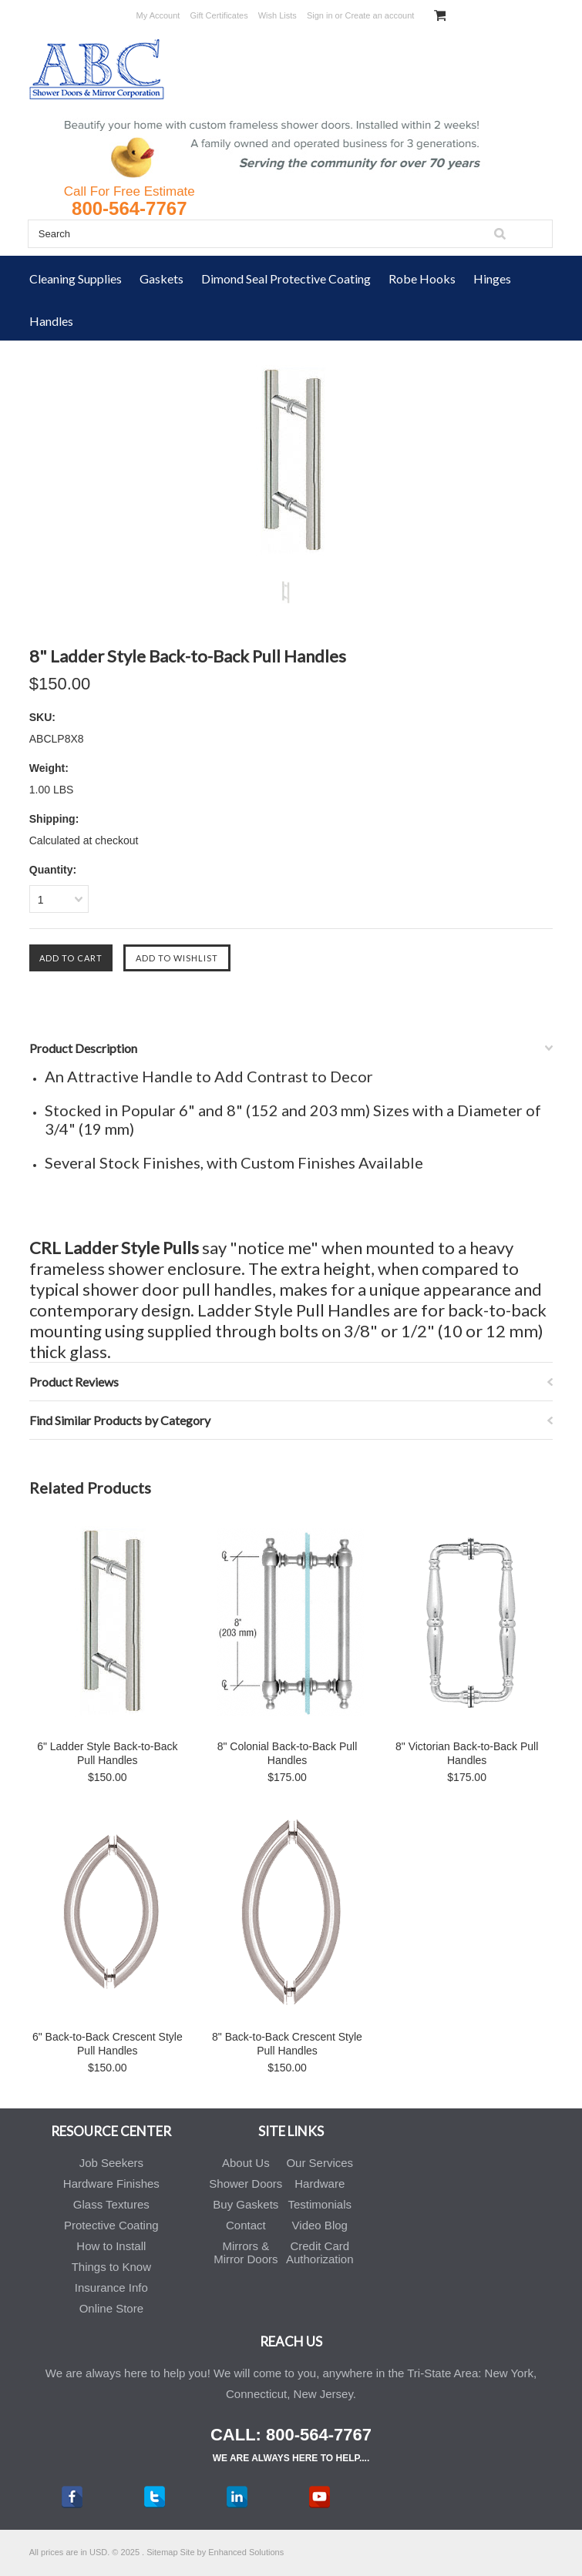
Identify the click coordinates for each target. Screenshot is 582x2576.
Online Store (111, 2308)
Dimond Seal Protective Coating (286, 278)
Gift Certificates (218, 15)
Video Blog (320, 2225)
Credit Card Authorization (320, 2252)
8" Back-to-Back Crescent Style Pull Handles (287, 2044)
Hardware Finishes (111, 2183)
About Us (246, 2162)
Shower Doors (245, 2183)
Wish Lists (277, 15)
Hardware (319, 2183)
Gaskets (161, 278)
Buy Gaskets (245, 2204)
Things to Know (111, 2266)
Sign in (320, 15)
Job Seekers (111, 2162)
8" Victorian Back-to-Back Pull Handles (466, 1753)
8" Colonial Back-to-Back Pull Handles (287, 1753)
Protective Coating (111, 2225)
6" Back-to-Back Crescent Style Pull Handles (107, 2044)
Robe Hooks (422, 278)
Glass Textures (111, 2204)
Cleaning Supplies (75, 278)
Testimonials (320, 2204)
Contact (246, 2225)
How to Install (111, 2245)
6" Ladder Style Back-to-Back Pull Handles (107, 1753)
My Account (158, 15)
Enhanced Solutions (246, 2552)
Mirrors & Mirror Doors (246, 2252)
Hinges (492, 278)
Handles (51, 321)
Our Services (319, 2162)
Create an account (379, 15)
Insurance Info (111, 2287)
